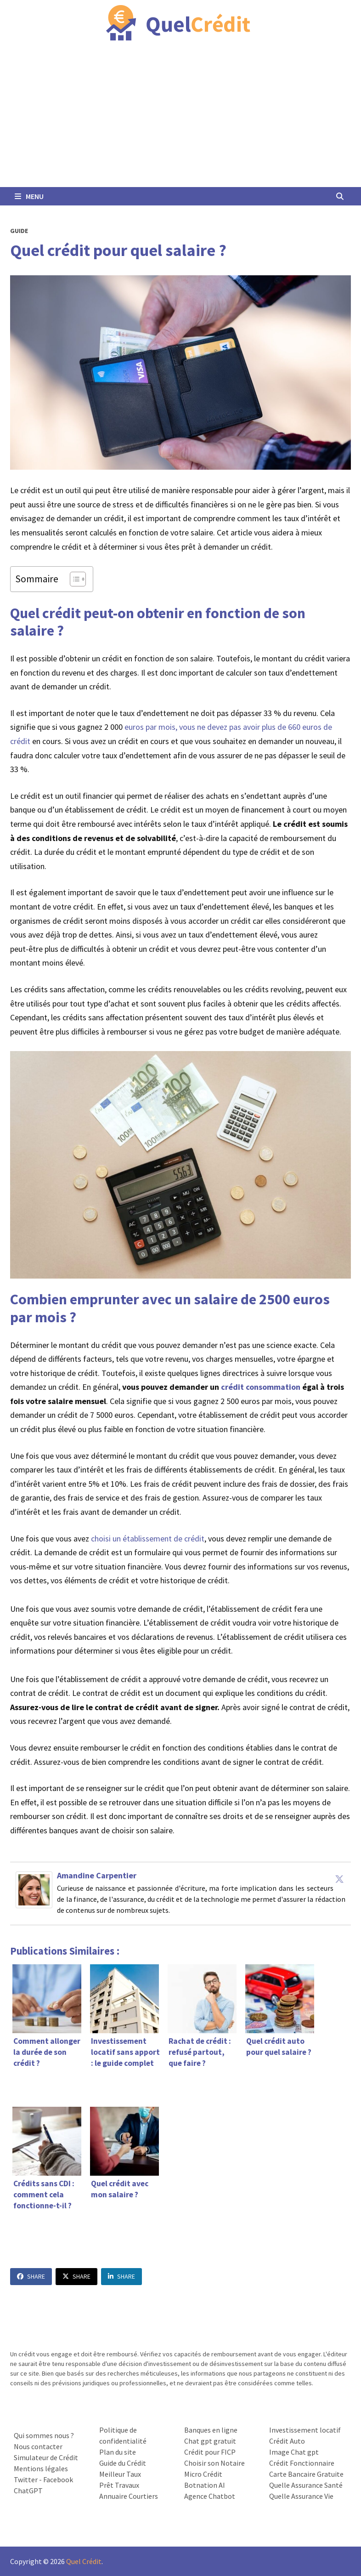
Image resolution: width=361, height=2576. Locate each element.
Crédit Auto (287, 2440)
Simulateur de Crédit (46, 2457)
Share (31, 2276)
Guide (19, 231)
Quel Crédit (84, 2561)
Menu (29, 196)
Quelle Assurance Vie (301, 2496)
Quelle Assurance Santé (306, 2485)
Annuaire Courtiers (128, 2496)
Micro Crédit (203, 2474)
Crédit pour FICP (210, 2452)
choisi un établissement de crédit (147, 1538)
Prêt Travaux (119, 2485)
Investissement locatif (305, 2429)
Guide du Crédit (122, 2463)
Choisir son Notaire (214, 2463)
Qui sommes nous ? (44, 2435)
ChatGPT (28, 2490)
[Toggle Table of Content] (73, 579)
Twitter (26, 2479)
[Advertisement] (180, 118)
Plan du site (117, 2452)
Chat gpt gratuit (210, 2440)
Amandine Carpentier (96, 1875)
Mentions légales (41, 2468)
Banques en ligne (210, 2429)
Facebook (58, 2479)
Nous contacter (38, 2446)
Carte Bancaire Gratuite (306, 2474)
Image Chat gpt (294, 2452)
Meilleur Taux (120, 2474)
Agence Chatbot (209, 2496)
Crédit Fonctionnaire (301, 2463)
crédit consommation (260, 1387)
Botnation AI (204, 2485)
